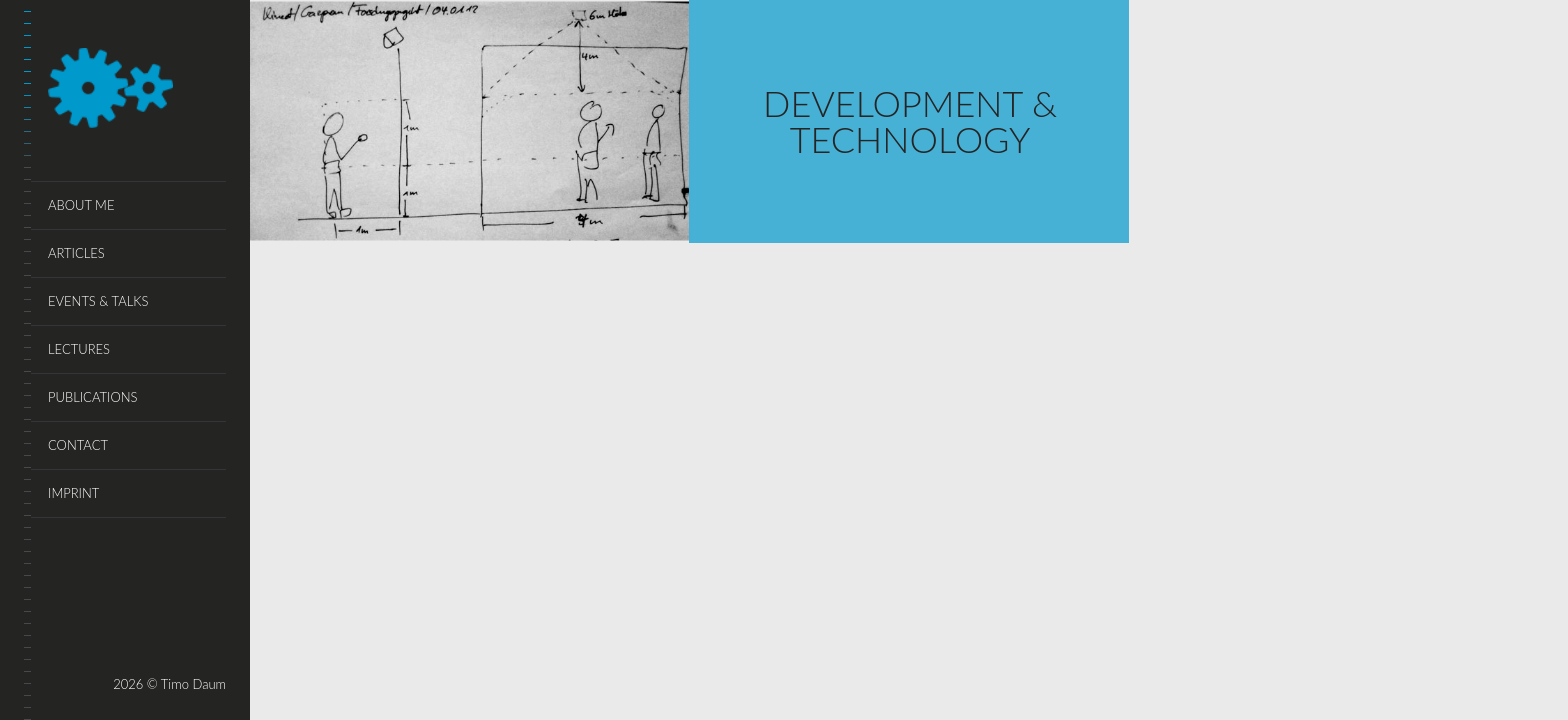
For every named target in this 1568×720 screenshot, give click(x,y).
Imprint (73, 493)
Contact (78, 445)
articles (76, 253)
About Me (81, 205)
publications (92, 397)
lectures (79, 349)
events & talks (98, 301)
